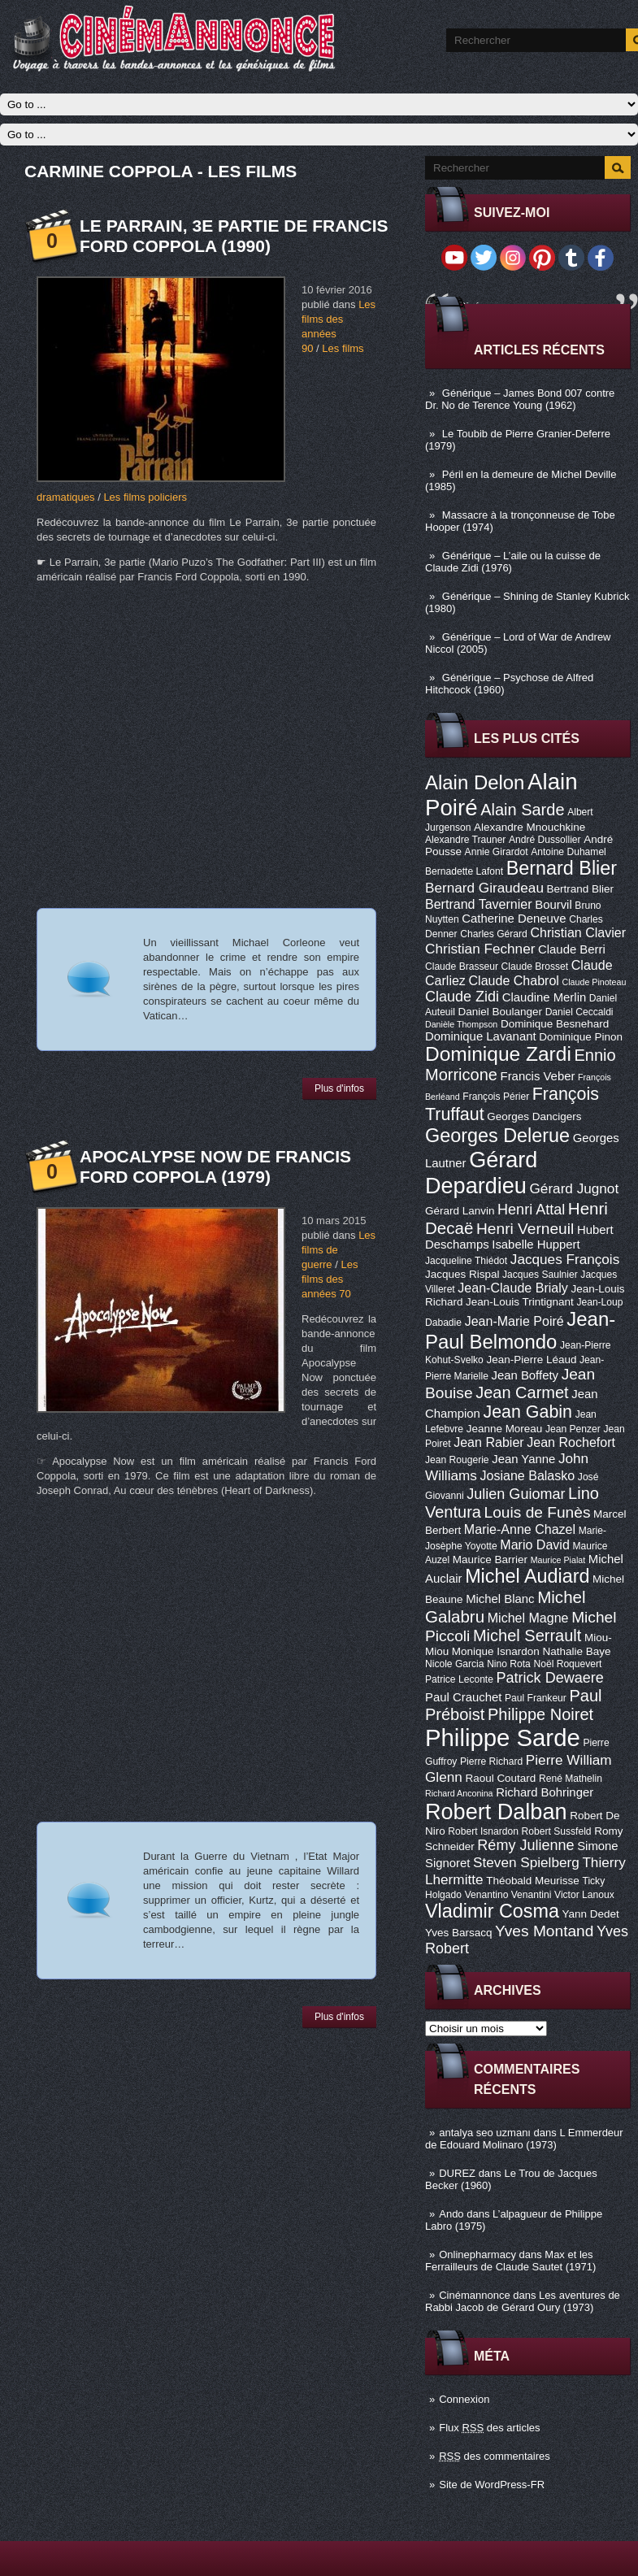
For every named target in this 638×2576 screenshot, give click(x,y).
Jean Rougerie (457, 1460)
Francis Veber (538, 1076)
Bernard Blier (561, 868)
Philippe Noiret (540, 1714)
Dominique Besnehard (555, 1024)
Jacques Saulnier (540, 1274)
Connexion (464, 2399)
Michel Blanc (500, 1598)
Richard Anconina (459, 1793)
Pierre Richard (491, 1761)
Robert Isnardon (483, 1831)
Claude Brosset (535, 966)
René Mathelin (570, 1778)
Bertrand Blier (580, 889)
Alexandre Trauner (465, 839)
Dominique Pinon (581, 1037)
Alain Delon (474, 782)
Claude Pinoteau (594, 982)
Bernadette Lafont (464, 871)
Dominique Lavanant (480, 1036)
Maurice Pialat (558, 1560)
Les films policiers (145, 497)
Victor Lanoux (584, 1895)
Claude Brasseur (461, 966)
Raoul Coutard (500, 1778)
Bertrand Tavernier (478, 904)
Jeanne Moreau (505, 1429)
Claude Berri (571, 949)
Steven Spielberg (526, 1862)
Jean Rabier (488, 1442)
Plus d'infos (339, 1088)
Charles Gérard (493, 934)
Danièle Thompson (461, 1024)
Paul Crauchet (463, 1697)
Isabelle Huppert (535, 1244)
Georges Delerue (497, 1135)
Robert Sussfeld (557, 1831)
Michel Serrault (527, 1635)
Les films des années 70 (330, 1279)
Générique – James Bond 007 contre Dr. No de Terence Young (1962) (519, 399)
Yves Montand (544, 1931)
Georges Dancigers (534, 1116)
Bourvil (553, 904)
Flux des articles (489, 2428)
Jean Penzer (573, 1429)
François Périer (495, 1096)
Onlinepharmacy (477, 2254)
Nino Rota (509, 1664)
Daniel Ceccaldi (579, 1012)
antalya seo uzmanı (485, 2132)
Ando (451, 2214)
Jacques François (564, 1259)
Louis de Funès (537, 1512)
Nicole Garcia (454, 1664)
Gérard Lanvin (459, 1211)
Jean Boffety (524, 1375)
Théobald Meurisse (532, 1880)
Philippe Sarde (502, 1737)
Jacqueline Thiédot (466, 1260)
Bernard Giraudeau (484, 888)
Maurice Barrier (490, 1559)
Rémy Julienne (525, 1845)
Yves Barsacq (458, 1933)
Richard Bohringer (544, 1792)
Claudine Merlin (544, 997)
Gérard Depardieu (481, 1172)
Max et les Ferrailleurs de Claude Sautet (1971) (510, 2260)
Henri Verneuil (525, 1228)
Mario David (535, 1544)
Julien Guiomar (516, 1494)
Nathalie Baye (576, 1651)
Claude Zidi (462, 996)
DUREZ (457, 2173)
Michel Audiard (527, 1576)
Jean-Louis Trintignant (520, 1302)
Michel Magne (528, 1617)
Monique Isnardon (496, 1651)
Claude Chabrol (514, 980)
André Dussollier (545, 839)
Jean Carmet (522, 1392)
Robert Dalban (496, 1811)
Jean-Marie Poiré (514, 1321)
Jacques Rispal (462, 1274)
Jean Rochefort (571, 1442)
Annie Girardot (496, 852)
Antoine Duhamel (568, 852)
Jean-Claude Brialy (512, 1287)
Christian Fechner (480, 948)
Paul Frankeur (535, 1698)
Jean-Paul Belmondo (520, 1330)
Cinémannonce (474, 2295)
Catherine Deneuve (514, 918)
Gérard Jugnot (574, 1188)
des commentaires (494, 2456)
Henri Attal (531, 1209)
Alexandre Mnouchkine (529, 827)
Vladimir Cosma (492, 1911)
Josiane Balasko (527, 1475)
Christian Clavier (578, 932)
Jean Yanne (523, 1459)
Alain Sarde (522, 810)
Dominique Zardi (498, 1054)
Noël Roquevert (567, 1664)
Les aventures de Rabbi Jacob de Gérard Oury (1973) (522, 2301)
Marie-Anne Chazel (519, 1529)
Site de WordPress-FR (492, 2484)
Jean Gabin (528, 1412)
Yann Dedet (590, 1914)
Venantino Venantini (508, 1895)
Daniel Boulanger (500, 1012)
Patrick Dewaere (550, 1678)
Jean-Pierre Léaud (531, 1359)
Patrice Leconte (459, 1679)
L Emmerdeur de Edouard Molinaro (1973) (524, 2138)
